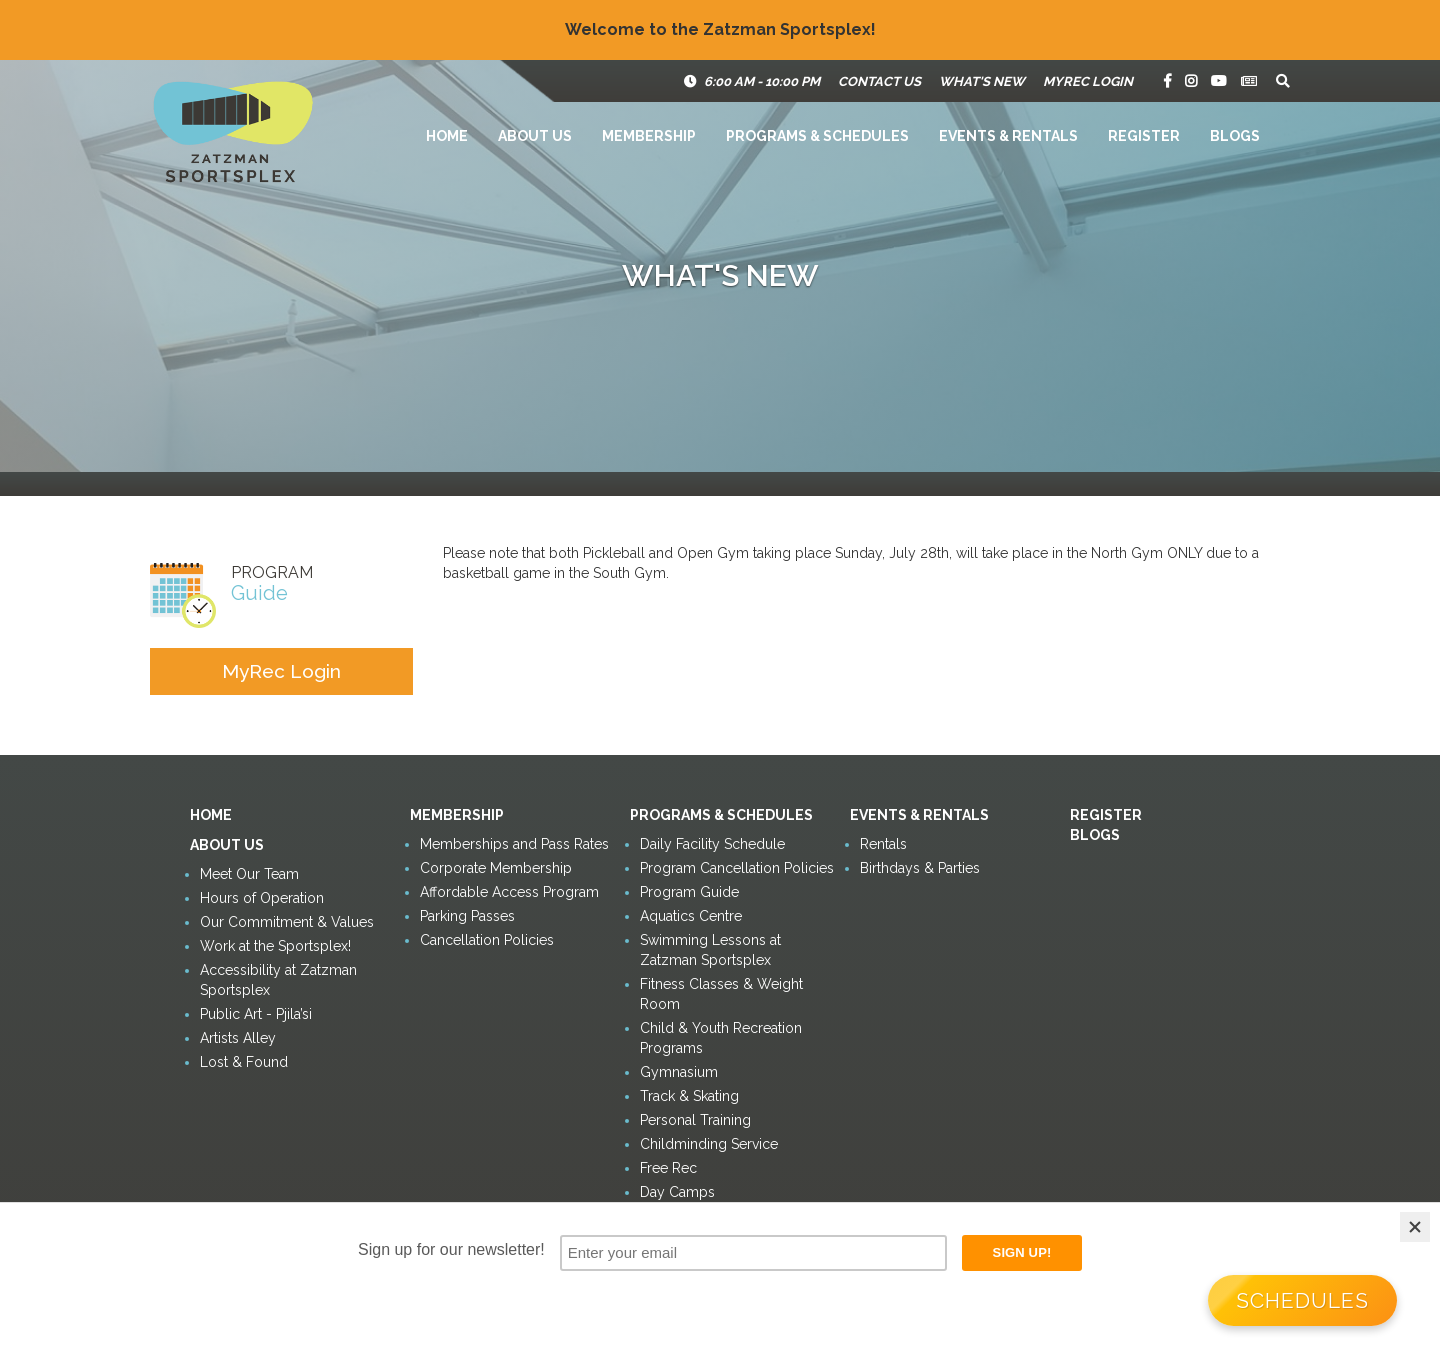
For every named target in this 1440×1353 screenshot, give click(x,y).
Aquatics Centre (691, 916)
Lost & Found (244, 1062)
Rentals (883, 844)
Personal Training (695, 1120)
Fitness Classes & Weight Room (721, 994)
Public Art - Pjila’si (256, 1014)
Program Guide (689, 892)
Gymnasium (679, 1072)
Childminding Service (709, 1144)
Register (1144, 136)
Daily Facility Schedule (712, 844)
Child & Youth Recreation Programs (721, 1038)
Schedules (1302, 1300)
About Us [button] (535, 136)
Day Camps (677, 1192)
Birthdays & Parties (920, 868)
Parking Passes (467, 916)
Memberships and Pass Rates (514, 844)
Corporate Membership (496, 868)
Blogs (1235, 136)
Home (447, 136)
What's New (982, 81)
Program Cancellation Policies (737, 868)
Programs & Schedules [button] (817, 136)
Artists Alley (238, 1038)
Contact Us (879, 81)
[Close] (1415, 1227)
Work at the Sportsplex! (275, 946)
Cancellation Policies (487, 940)
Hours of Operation (262, 898)
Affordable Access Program (509, 892)
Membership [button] (649, 136)
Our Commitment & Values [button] (287, 922)
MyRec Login (1088, 81)
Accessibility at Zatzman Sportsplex (278, 980)
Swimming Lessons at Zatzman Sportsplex (710, 950)
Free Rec (668, 1168)
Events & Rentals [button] (1008, 136)
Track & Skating (689, 1096)
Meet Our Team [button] (249, 874)
